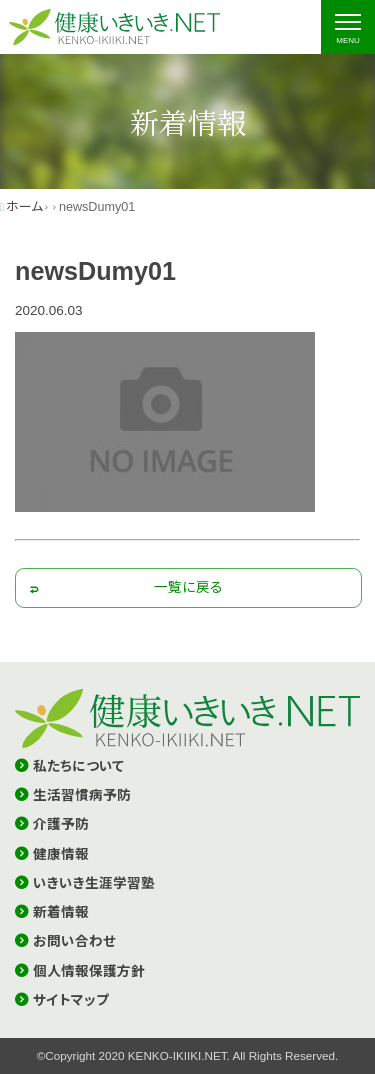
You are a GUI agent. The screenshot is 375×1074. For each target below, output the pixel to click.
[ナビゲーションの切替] (348, 27)
